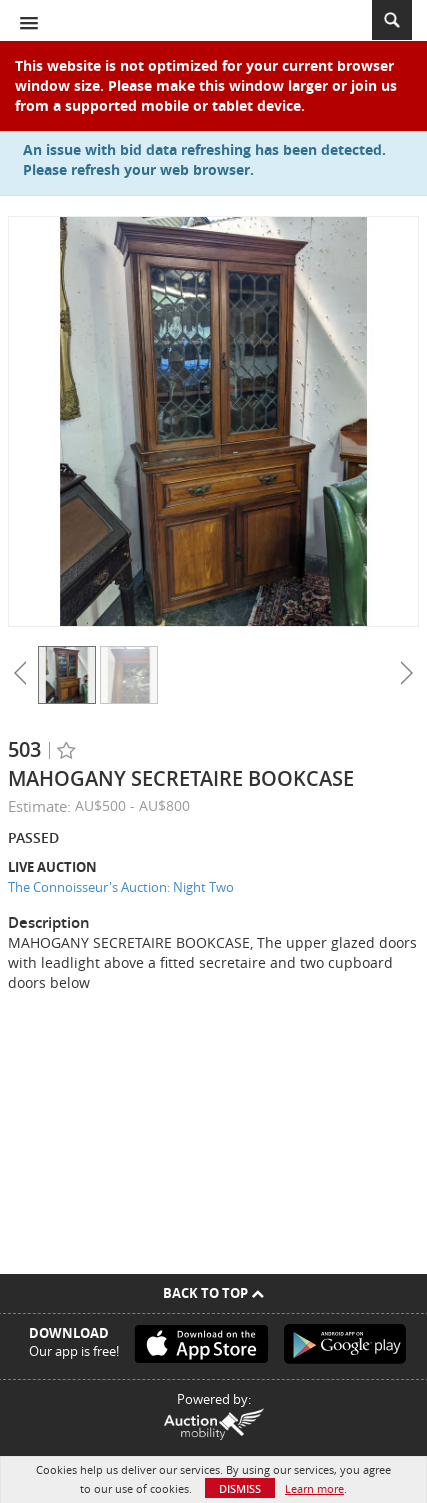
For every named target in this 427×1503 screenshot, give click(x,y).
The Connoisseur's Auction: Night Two (121, 887)
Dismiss (240, 1488)
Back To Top (213, 1293)
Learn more (314, 1488)
